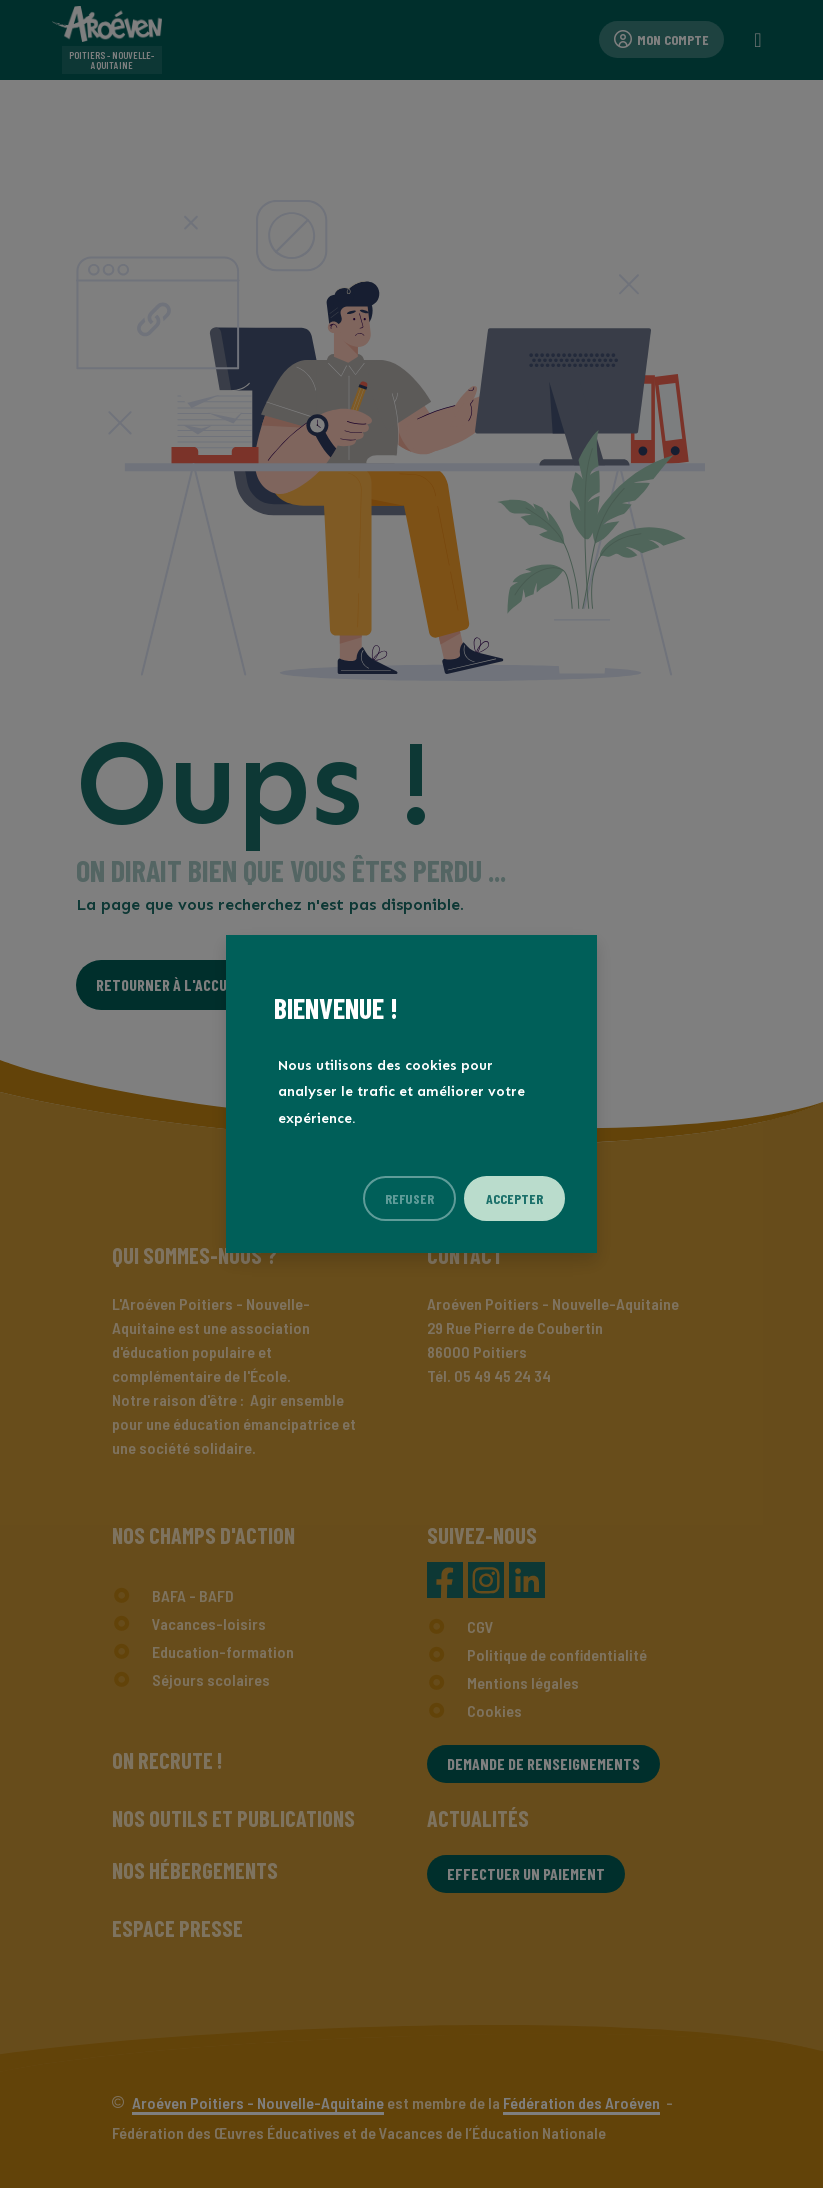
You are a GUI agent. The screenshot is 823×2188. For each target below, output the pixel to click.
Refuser (409, 1198)
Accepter (514, 1198)
